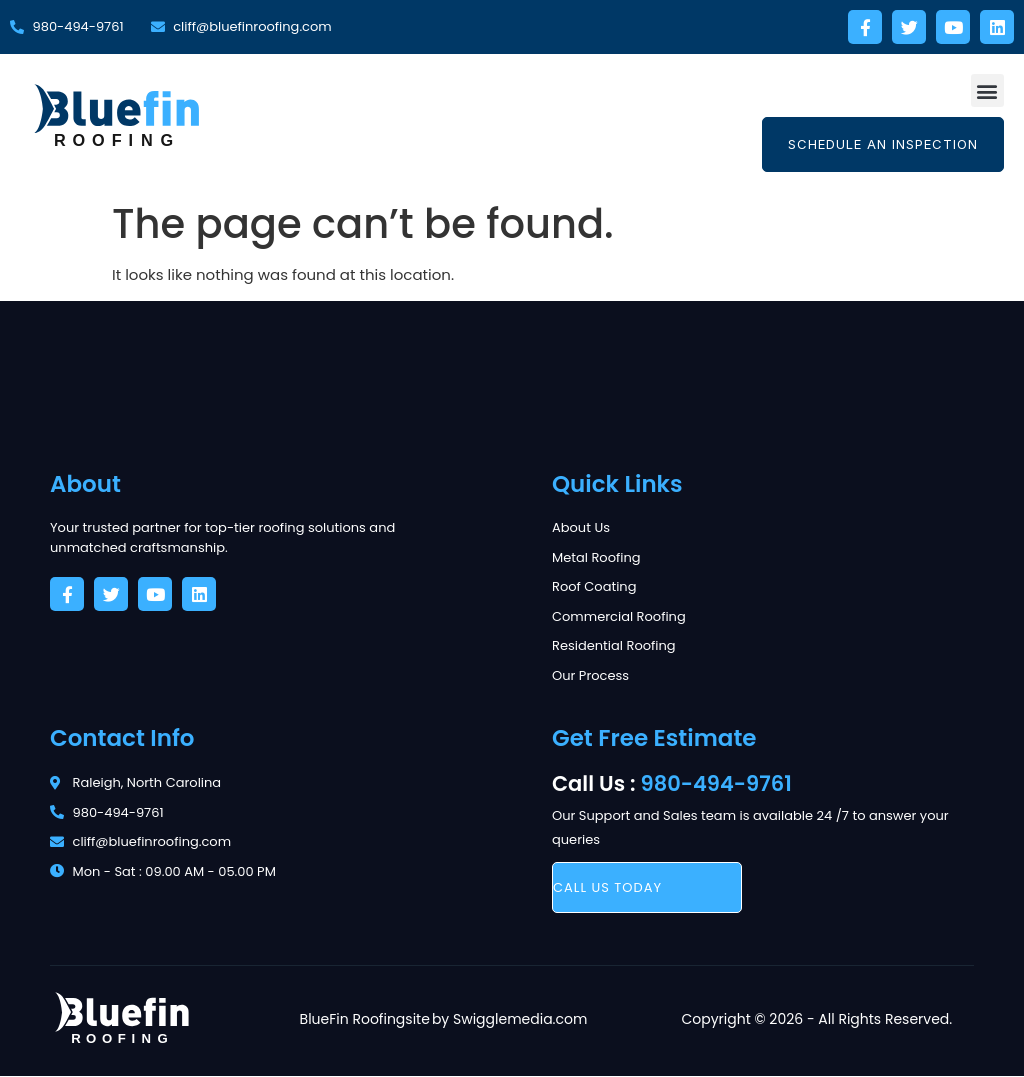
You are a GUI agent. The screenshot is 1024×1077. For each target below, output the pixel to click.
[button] (987, 90)
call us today (607, 887)
